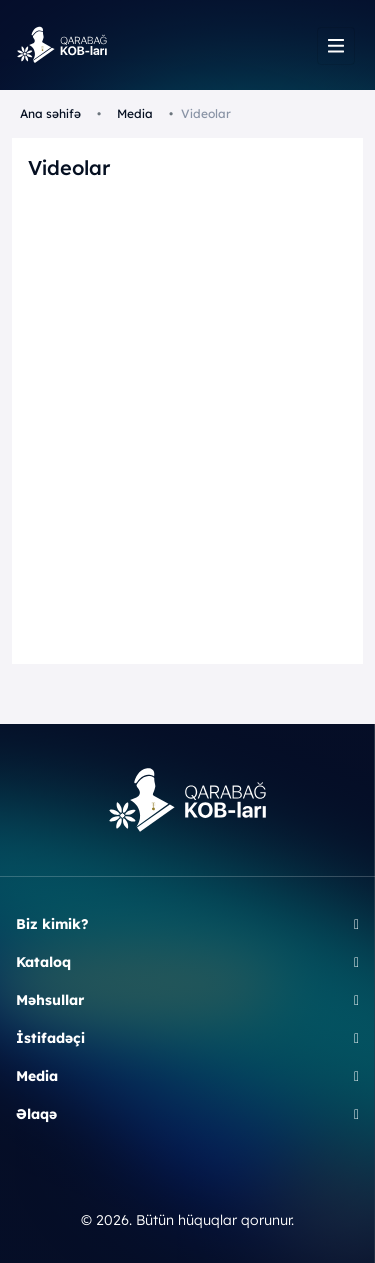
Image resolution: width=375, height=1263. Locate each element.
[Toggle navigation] (336, 46)
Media (135, 113)
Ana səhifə (50, 113)
